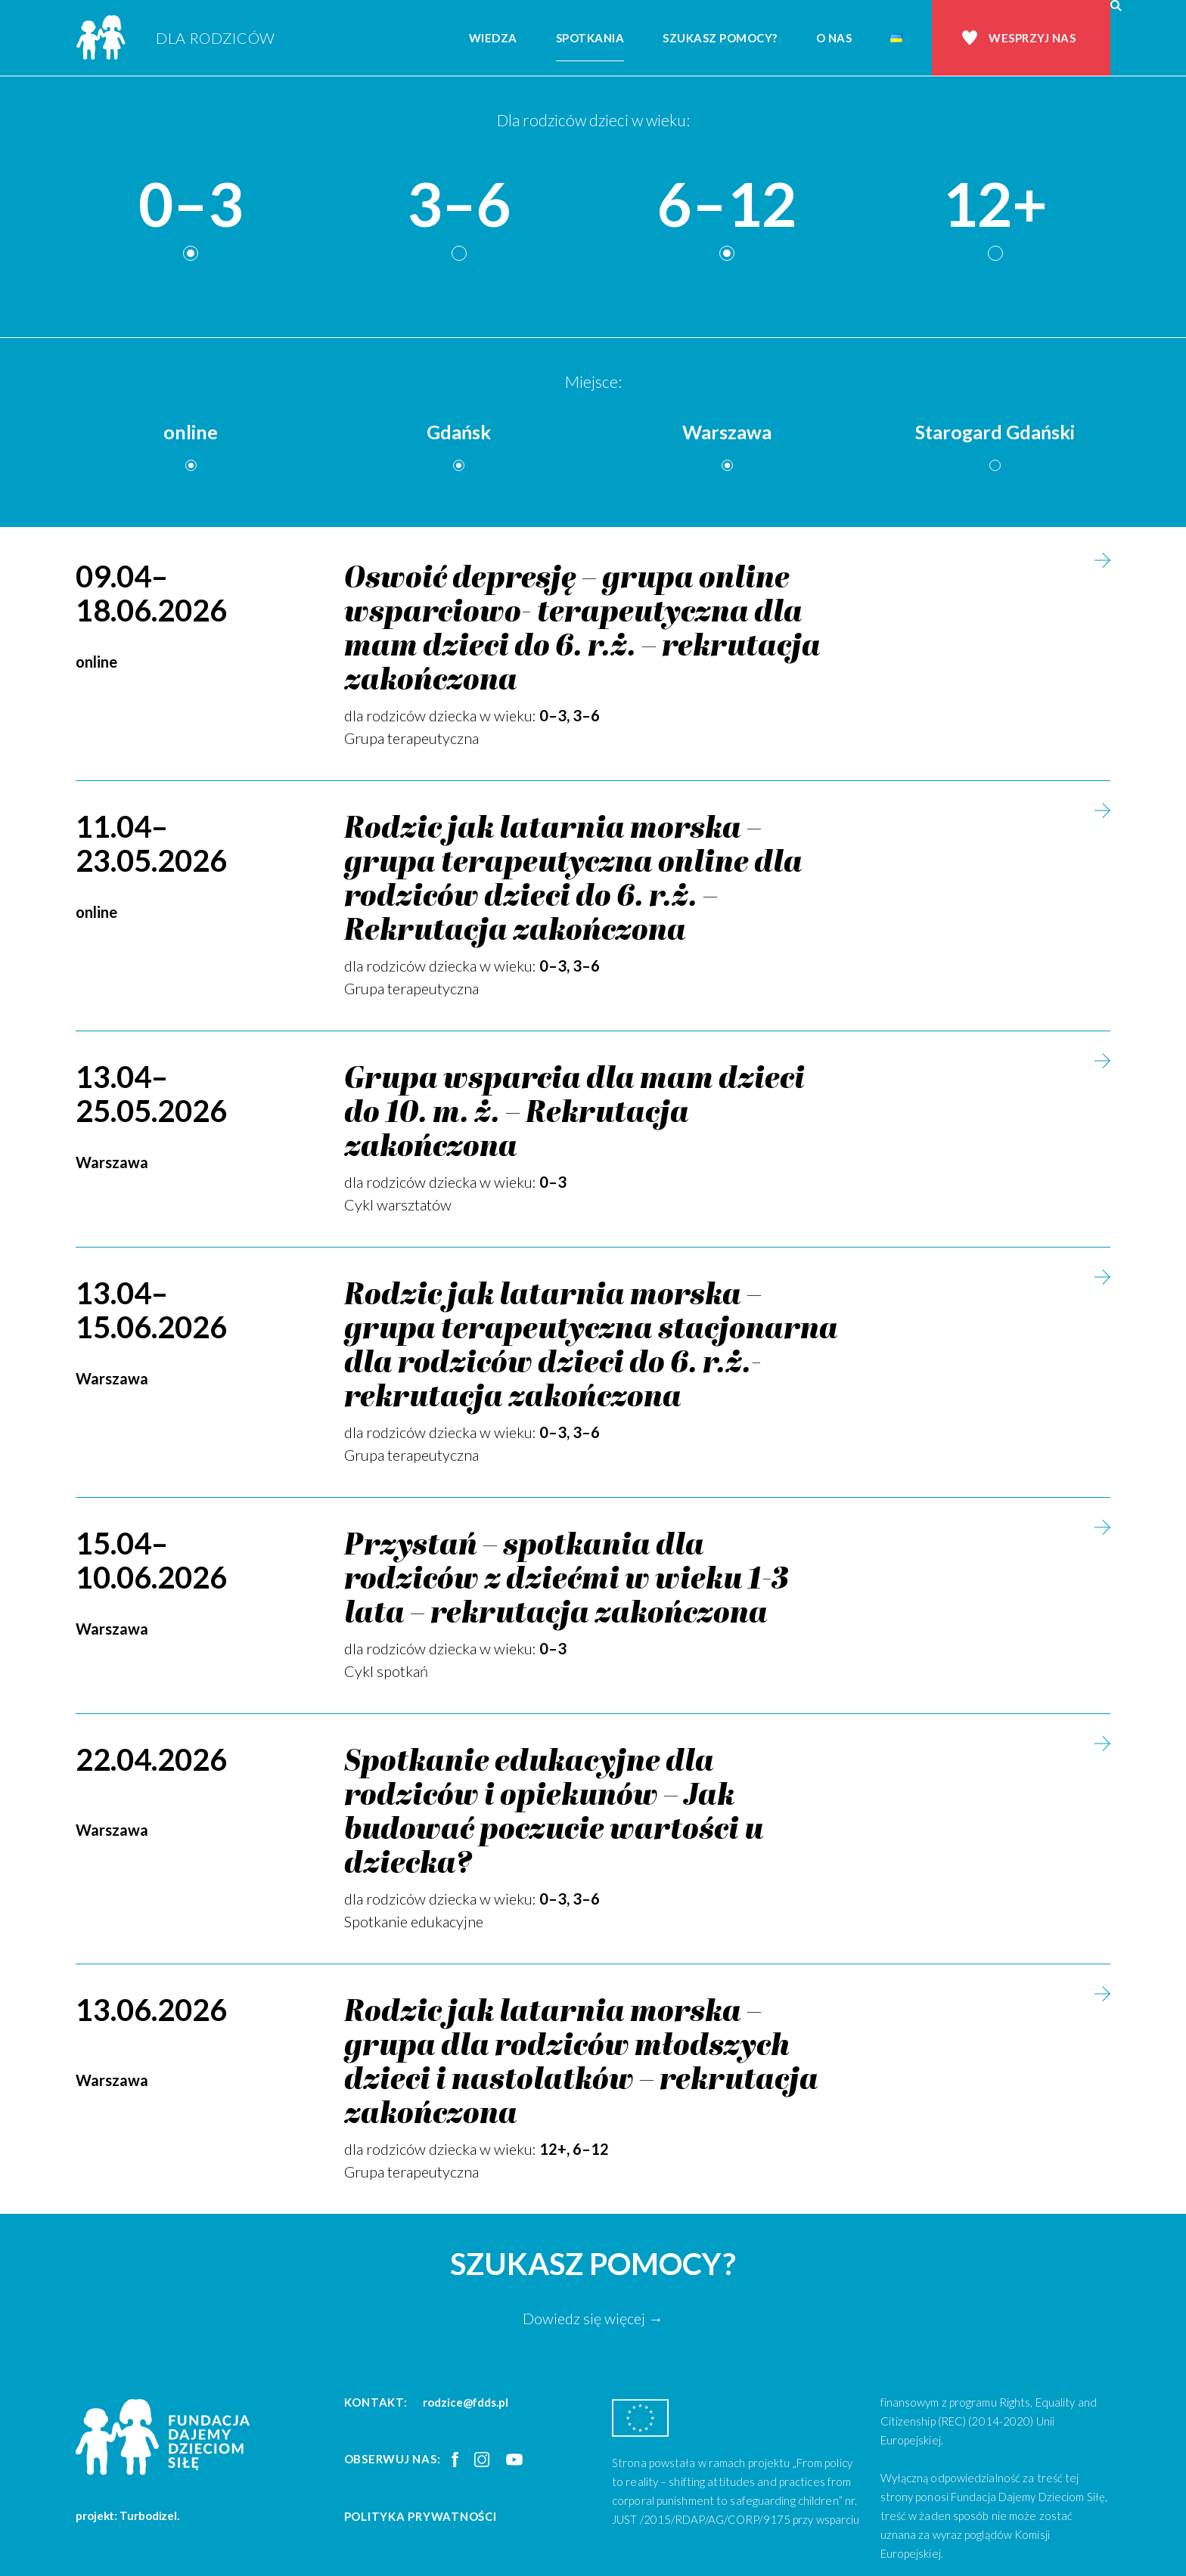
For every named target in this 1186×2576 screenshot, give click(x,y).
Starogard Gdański (995, 431)
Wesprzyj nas (1032, 38)
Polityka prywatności (420, 2516)
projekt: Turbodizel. (127, 2515)
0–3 (190, 204)
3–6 (459, 204)
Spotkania (590, 38)
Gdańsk (459, 431)
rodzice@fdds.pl (465, 2402)
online (190, 431)
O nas (834, 38)
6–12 (726, 204)
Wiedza (493, 38)
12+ (995, 204)
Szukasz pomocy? (720, 38)
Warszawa (727, 431)
